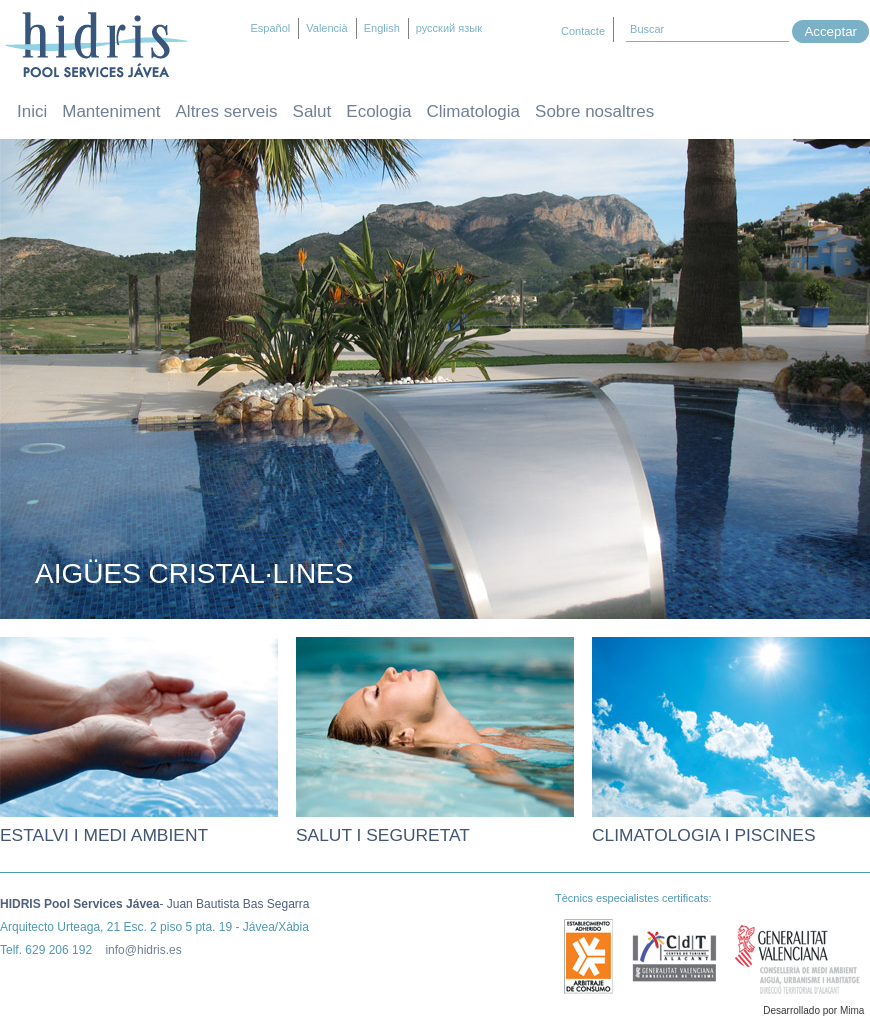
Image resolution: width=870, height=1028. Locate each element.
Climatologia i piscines (704, 835)
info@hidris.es (143, 950)
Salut (312, 111)
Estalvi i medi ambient (104, 835)
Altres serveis (227, 111)
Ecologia (378, 111)
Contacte (583, 31)
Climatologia (474, 111)
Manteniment (111, 111)
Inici (32, 111)
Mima (852, 1010)
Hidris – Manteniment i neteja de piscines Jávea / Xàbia (96, 45)
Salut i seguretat (383, 835)
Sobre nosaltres (594, 111)
